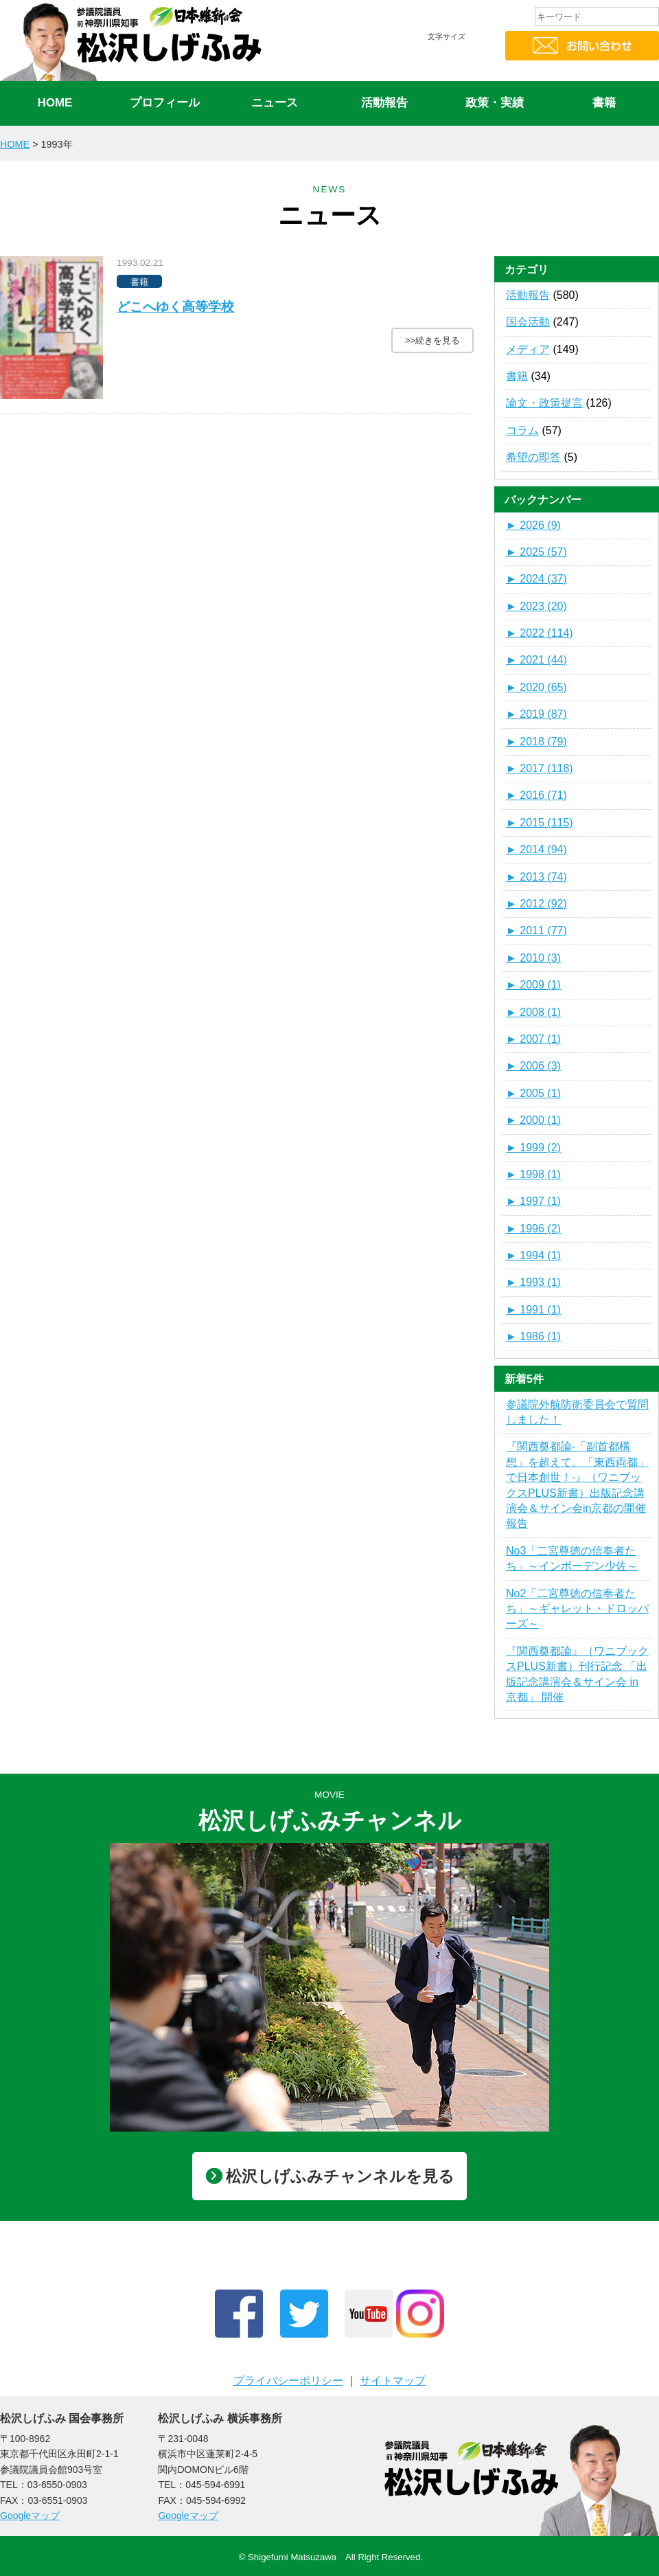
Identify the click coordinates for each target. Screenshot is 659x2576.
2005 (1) (533, 1093)
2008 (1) (533, 1012)
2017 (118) (539, 768)
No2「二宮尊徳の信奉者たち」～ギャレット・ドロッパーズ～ (577, 1609)
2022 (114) (539, 633)
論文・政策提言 (544, 403)
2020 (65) (536, 687)
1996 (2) (533, 1228)
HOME (55, 102)
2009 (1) (533, 985)
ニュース (274, 102)
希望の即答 (533, 457)
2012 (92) (536, 903)
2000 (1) (533, 1120)
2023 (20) (536, 606)
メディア (528, 349)
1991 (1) (533, 1309)
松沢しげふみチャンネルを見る (329, 2176)
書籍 (604, 102)
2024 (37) (536, 579)
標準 (443, 63)
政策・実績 (494, 102)
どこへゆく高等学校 (175, 307)
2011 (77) (536, 930)
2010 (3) (533, 958)
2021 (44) (536, 660)
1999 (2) (533, 1147)
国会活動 (528, 322)
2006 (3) (533, 1066)
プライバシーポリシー (288, 2380)
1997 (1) (533, 1201)
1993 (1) (533, 1282)
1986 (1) (533, 1336)
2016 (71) (536, 795)
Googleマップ (30, 2515)
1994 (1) (533, 1255)
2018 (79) (536, 741)
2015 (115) (539, 822)
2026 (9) (533, 525)
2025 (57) (536, 552)
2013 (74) (536, 877)
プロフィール (165, 102)
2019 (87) (536, 714)
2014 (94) (536, 849)
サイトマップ (393, 2380)
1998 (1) (533, 1174)
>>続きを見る (432, 340)
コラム (522, 430)
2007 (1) (533, 1039)
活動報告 (384, 102)
